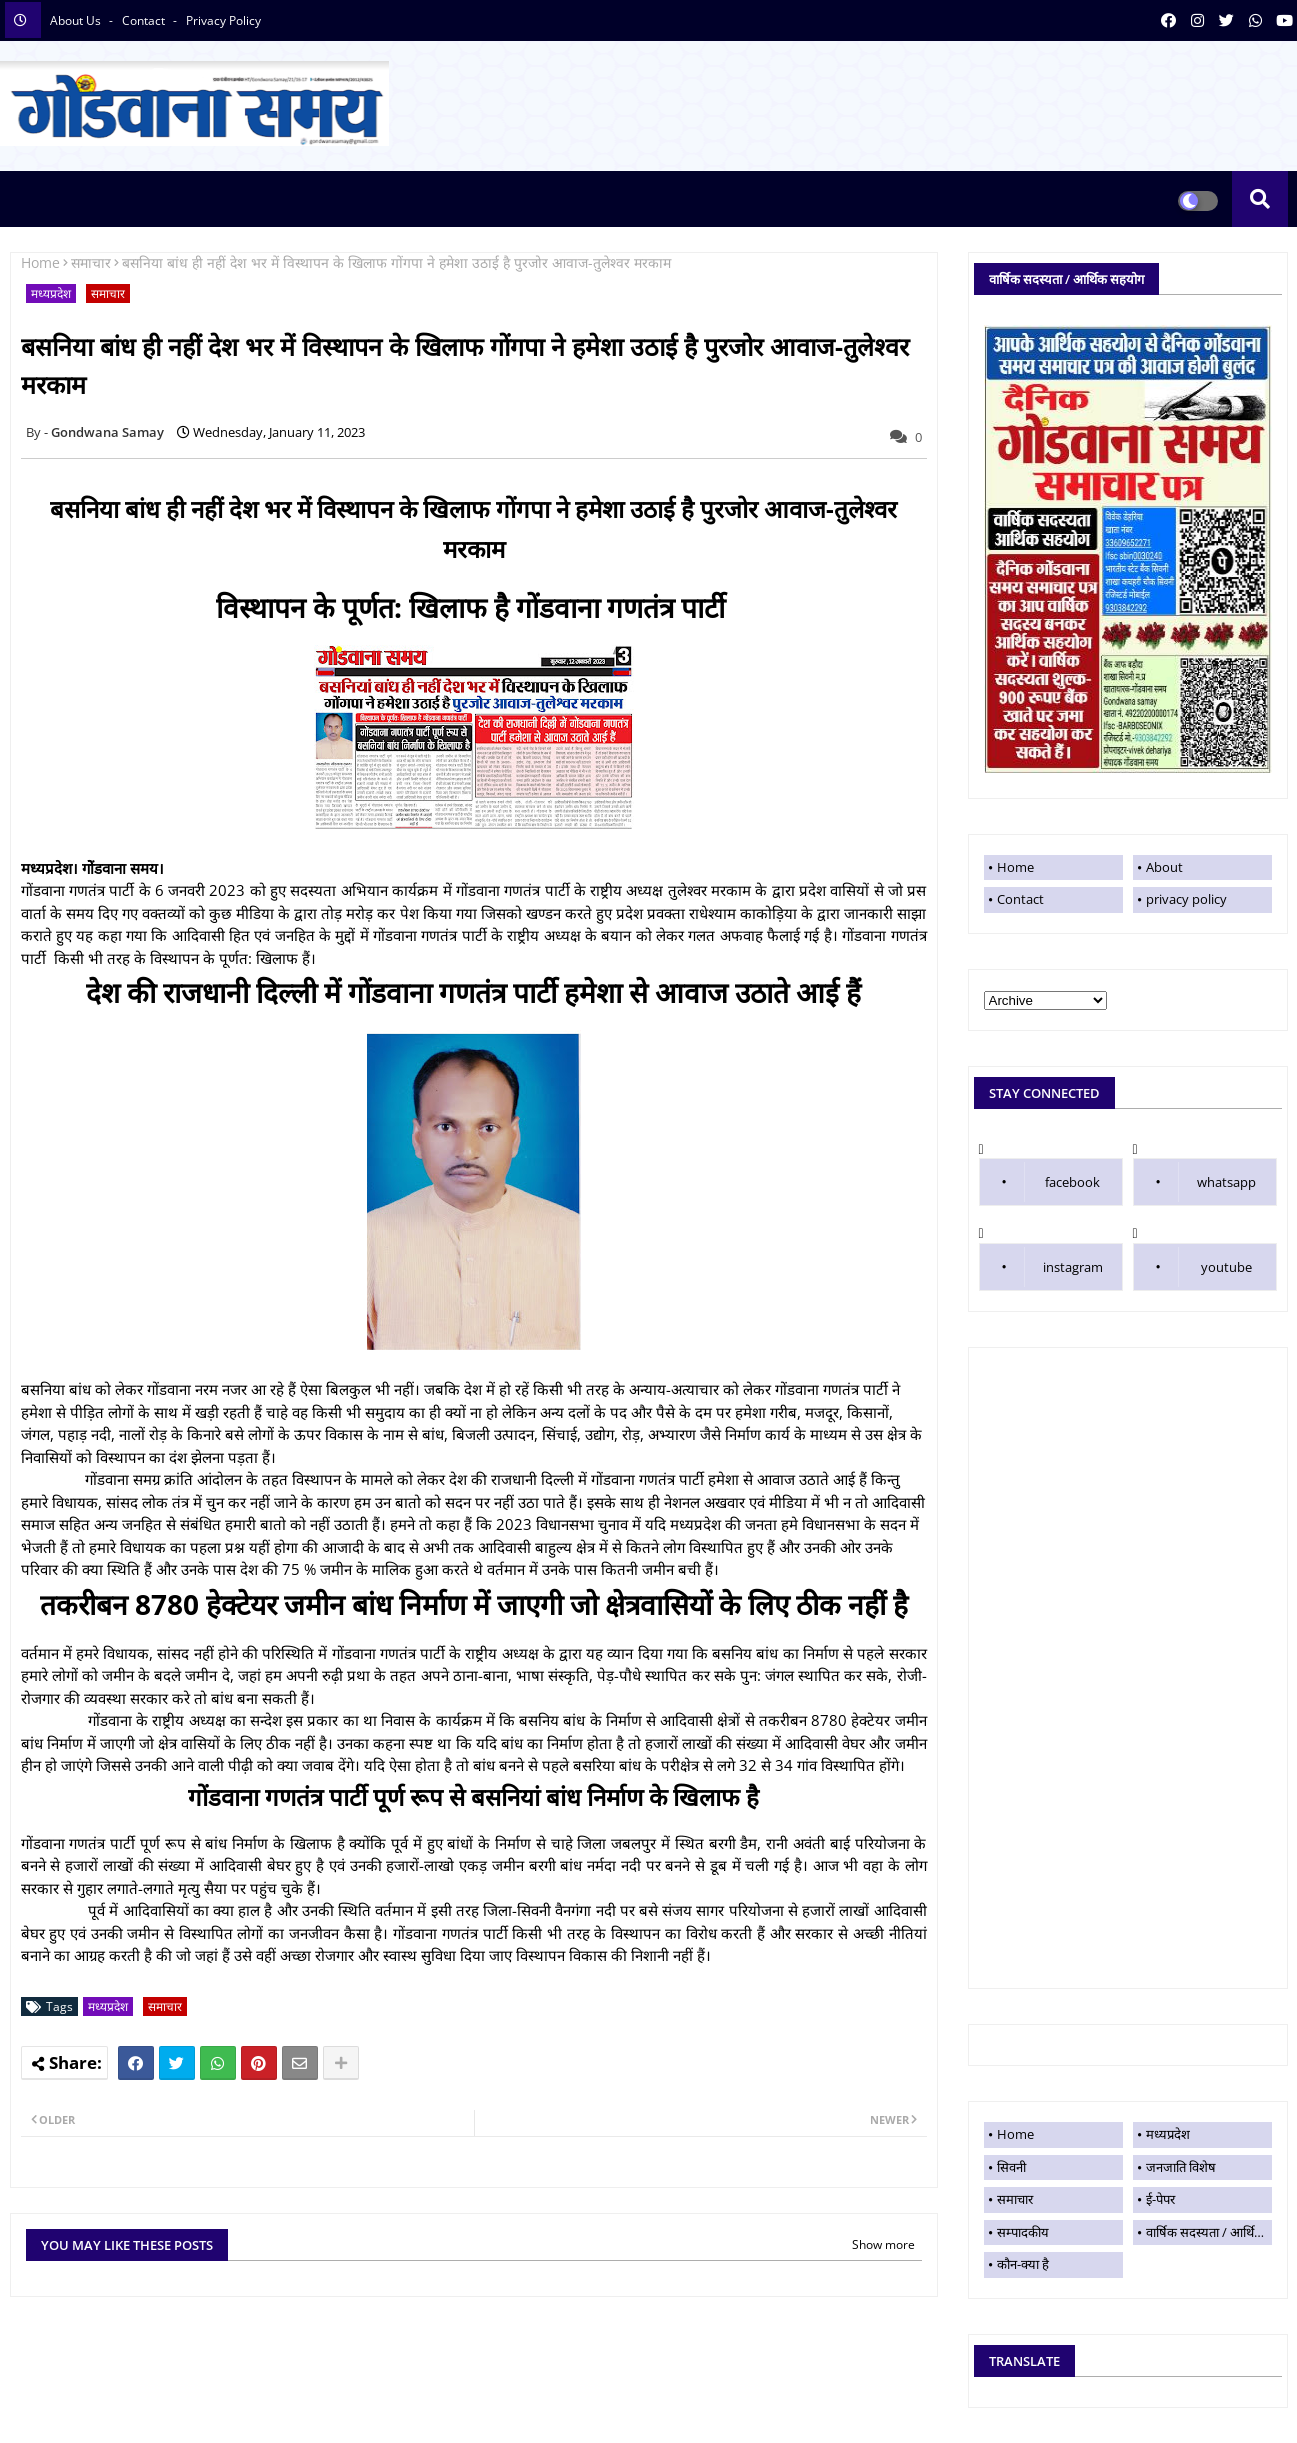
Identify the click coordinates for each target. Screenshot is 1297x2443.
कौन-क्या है (1023, 2264)
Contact (1020, 899)
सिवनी (1011, 2167)
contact (145, 20)
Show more (883, 2244)
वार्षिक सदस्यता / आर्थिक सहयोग (1209, 2232)
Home (40, 262)
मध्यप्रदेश (51, 293)
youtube (1226, 1267)
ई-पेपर (1160, 2199)
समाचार (91, 262)
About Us (77, 20)
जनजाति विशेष (1181, 2167)
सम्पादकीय (1023, 2232)
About (1164, 867)
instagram (1073, 1267)
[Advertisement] (1128, 1668)
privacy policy (223, 20)
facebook (1072, 1182)
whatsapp (1226, 1182)
